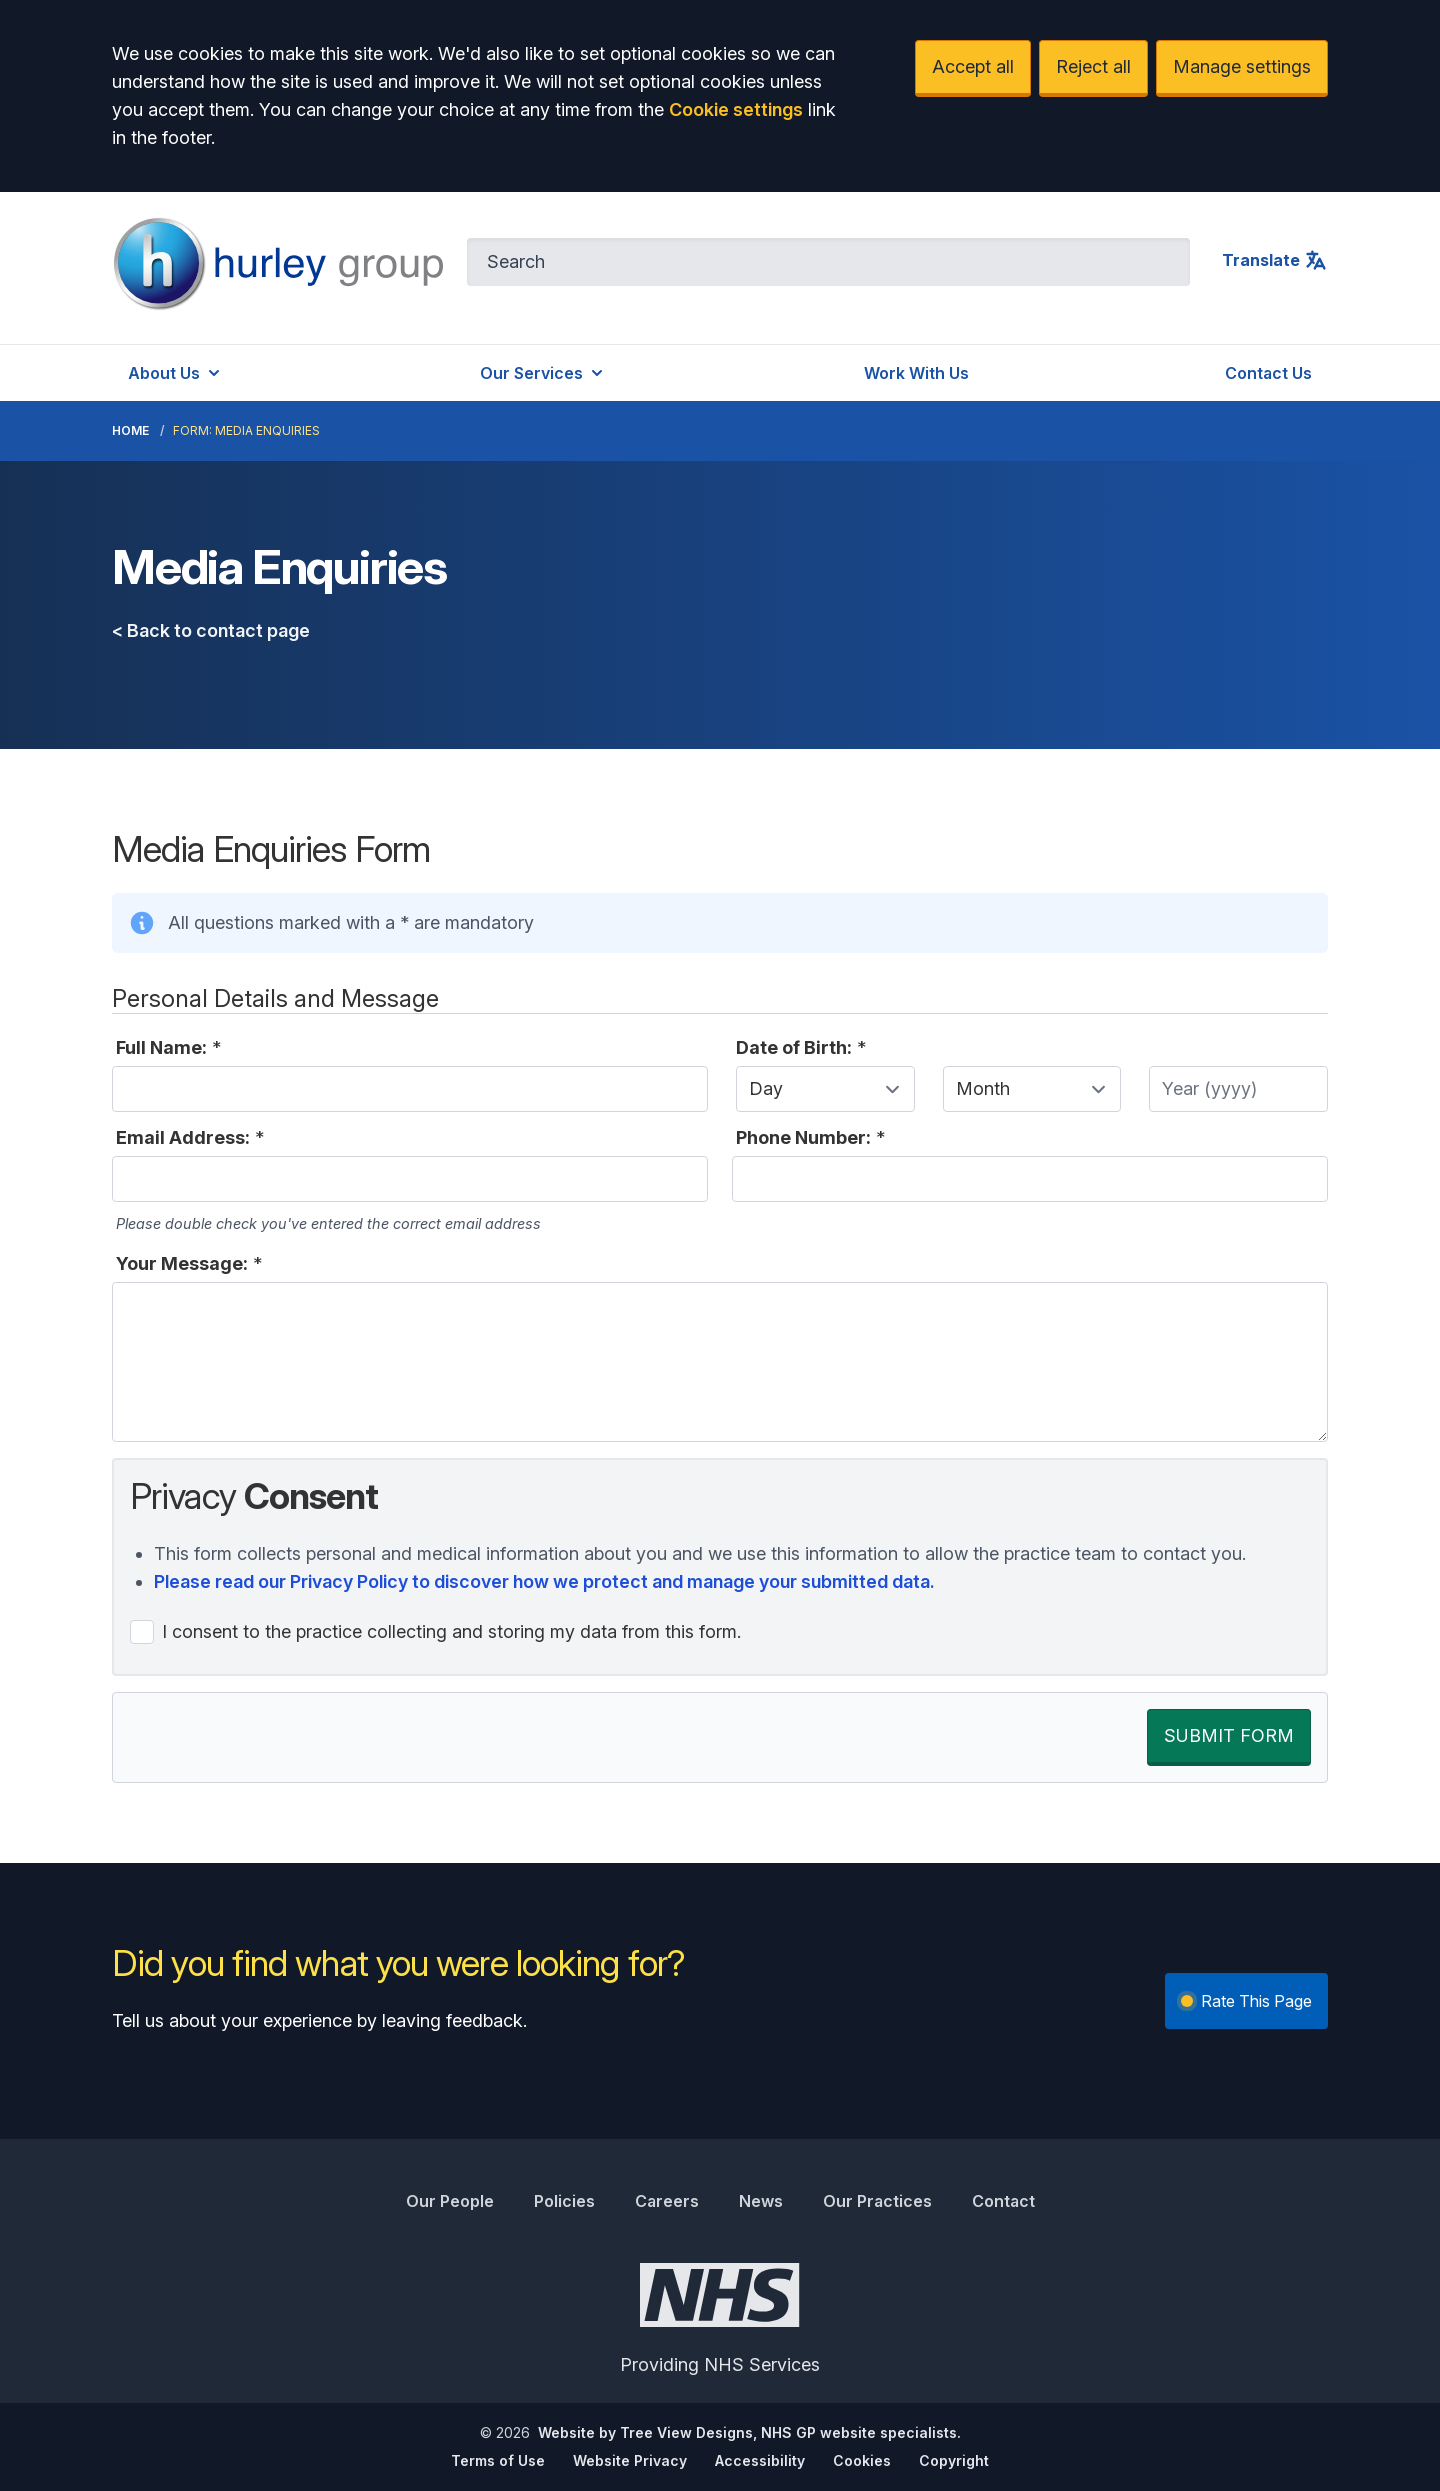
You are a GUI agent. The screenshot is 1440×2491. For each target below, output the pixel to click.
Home (130, 430)
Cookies (862, 2460)
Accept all (973, 66)
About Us (176, 373)
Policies (564, 2201)
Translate (1275, 260)
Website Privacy (630, 2460)
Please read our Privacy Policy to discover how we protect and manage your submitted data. (544, 1581)
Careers (667, 2201)
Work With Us (916, 373)
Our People (450, 2201)
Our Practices (877, 2201)
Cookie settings (736, 109)
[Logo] (277, 264)
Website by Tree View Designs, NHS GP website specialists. (749, 2432)
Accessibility (760, 2460)
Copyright (954, 2460)
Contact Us (1268, 373)
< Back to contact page (211, 630)
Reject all (1093, 66)
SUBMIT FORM (1229, 1735)
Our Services (543, 373)
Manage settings (1242, 66)
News (761, 2201)
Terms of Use (498, 2460)
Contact (1003, 2201)
